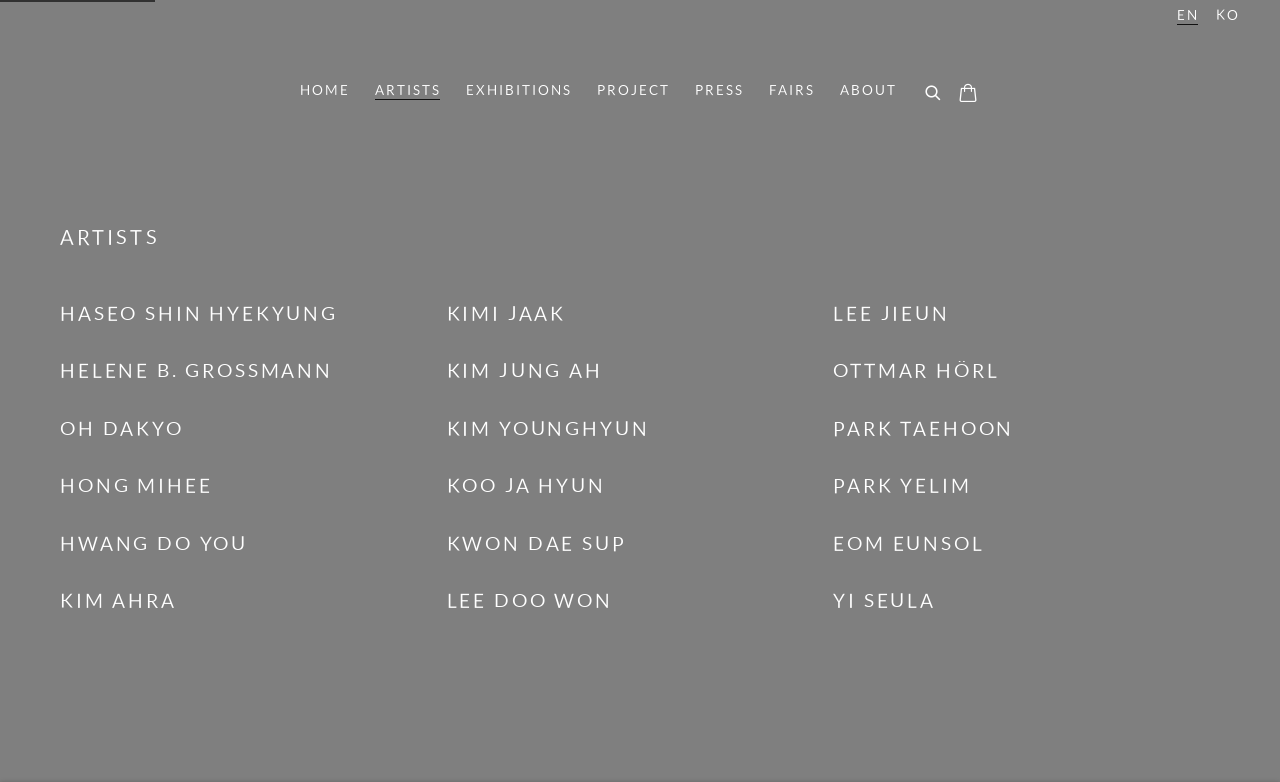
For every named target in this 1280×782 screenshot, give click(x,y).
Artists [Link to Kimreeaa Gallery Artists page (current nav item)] (408, 90)
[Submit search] (934, 94)
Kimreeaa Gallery (640, 36)
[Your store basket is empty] (968, 95)
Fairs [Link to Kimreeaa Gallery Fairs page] (792, 90)
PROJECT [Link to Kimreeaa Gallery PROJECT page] (633, 90)
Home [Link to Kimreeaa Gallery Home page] (325, 90)
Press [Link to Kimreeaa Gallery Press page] (719, 90)
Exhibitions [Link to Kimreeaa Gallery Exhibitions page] (519, 90)
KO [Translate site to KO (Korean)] (1228, 15)
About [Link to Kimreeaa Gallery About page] (868, 90)
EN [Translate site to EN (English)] (1188, 15)
